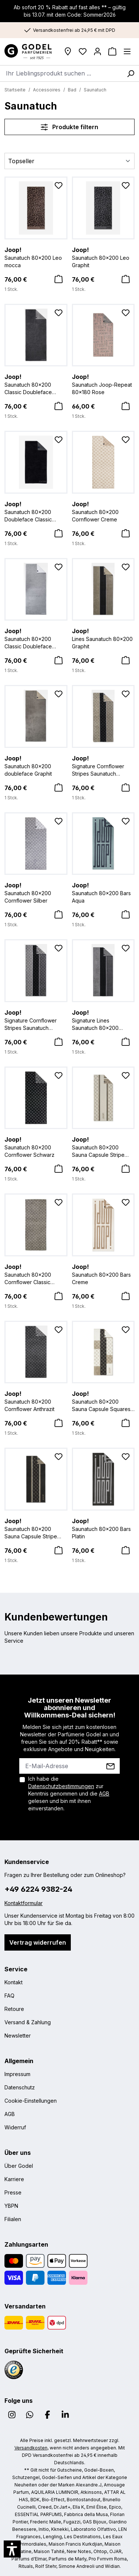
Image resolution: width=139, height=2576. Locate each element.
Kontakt (13, 1982)
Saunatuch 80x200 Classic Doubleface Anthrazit (35, 384)
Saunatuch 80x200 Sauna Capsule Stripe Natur (103, 1147)
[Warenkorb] (112, 51)
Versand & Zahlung (27, 2022)
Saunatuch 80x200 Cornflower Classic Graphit (35, 1274)
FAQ (9, 1995)
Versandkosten (30, 2448)
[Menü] (127, 51)
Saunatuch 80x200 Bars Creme (103, 1273)
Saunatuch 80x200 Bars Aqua (103, 892)
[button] (12, 2548)
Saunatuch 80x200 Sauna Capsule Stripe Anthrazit (35, 1528)
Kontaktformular (23, 1903)
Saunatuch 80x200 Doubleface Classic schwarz (35, 511)
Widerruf (15, 2127)
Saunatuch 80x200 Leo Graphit (103, 256)
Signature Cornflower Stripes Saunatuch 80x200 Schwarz (35, 1020)
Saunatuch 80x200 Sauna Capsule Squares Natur (103, 1401)
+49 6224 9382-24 (38, 1889)
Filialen (12, 2219)
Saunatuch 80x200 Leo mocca (35, 256)
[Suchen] (130, 73)
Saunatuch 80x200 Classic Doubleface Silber (35, 638)
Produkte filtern (69, 127)
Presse (12, 2192)
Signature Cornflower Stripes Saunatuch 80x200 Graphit (103, 765)
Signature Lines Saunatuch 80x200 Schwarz (103, 1020)
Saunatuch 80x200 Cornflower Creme (103, 511)
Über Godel (18, 2166)
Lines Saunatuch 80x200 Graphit (103, 638)
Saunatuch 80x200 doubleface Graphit (35, 765)
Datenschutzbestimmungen (61, 1786)
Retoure (14, 2009)
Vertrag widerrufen (37, 1942)
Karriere (14, 2179)
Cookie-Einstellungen (30, 2101)
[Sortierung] (69, 161)
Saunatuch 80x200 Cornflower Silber (35, 892)
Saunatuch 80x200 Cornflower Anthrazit (35, 1400)
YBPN (11, 2206)
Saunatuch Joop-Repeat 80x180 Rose (103, 383)
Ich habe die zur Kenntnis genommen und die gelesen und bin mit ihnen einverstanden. (68, 1793)
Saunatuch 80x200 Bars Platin (103, 1528)
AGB (104, 1793)
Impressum (17, 2074)
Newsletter (17, 2035)
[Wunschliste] (82, 51)
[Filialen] (67, 51)
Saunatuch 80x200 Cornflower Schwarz (35, 1146)
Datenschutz (19, 2087)
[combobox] (61, 73)
